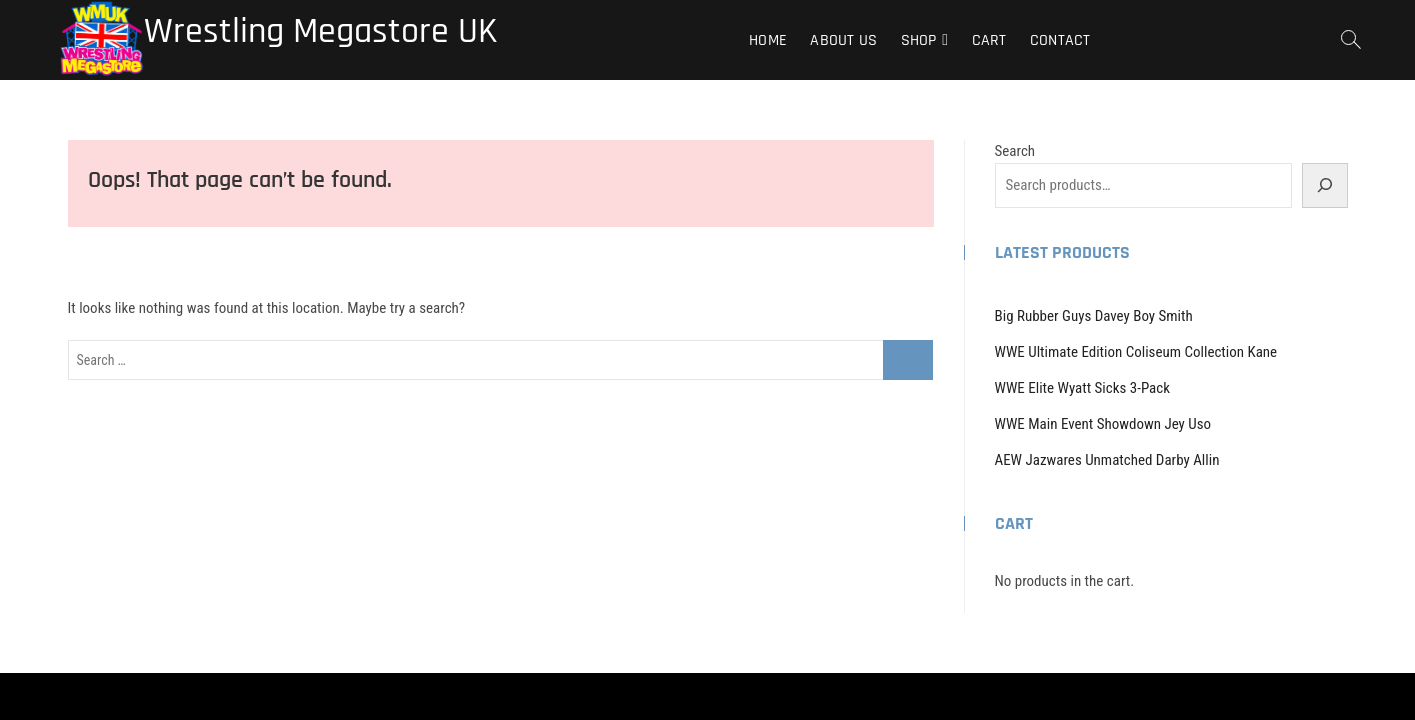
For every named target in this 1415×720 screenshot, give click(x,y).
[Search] (1325, 185)
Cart (989, 40)
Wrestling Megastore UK (320, 32)
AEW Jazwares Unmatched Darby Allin (1107, 460)
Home (768, 40)
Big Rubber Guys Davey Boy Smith (1094, 316)
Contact (1060, 40)
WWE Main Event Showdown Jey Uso (1103, 424)
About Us (843, 40)
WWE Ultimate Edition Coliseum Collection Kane (1136, 352)
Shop (919, 40)
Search (1015, 151)
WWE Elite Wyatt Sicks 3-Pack (1083, 388)
